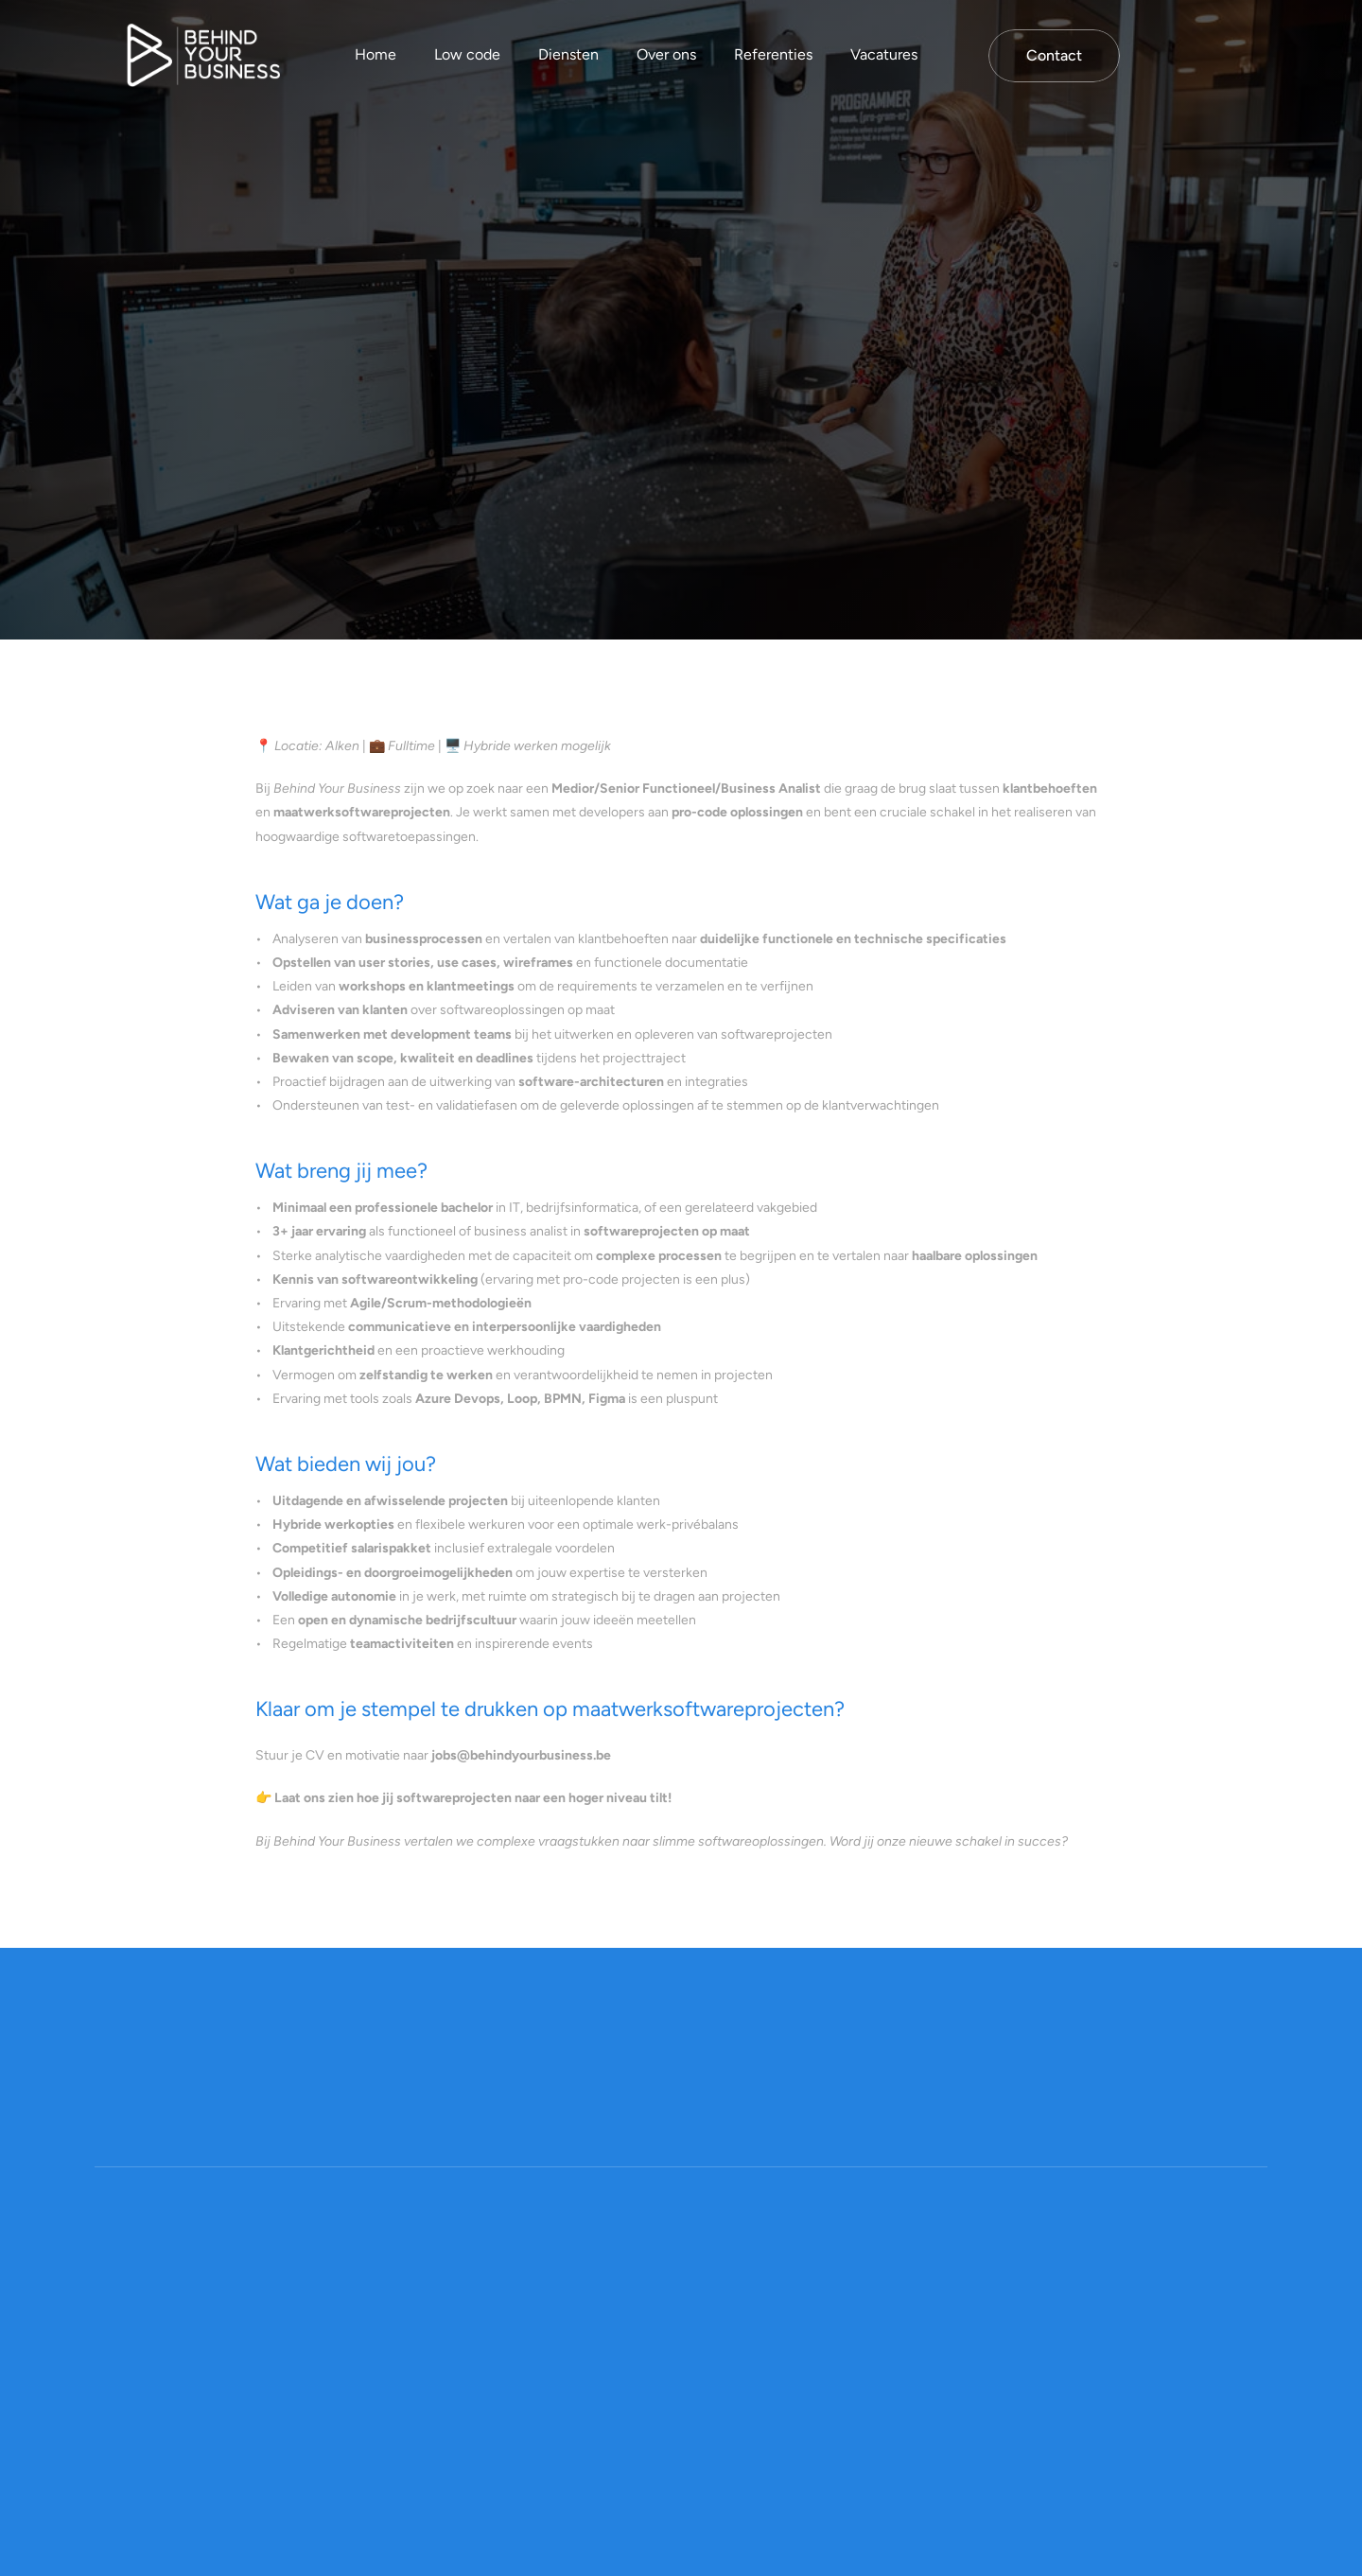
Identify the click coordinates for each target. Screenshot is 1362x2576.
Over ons (666, 54)
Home (375, 54)
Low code (467, 54)
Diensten (568, 54)
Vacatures (883, 54)
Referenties (773, 54)
